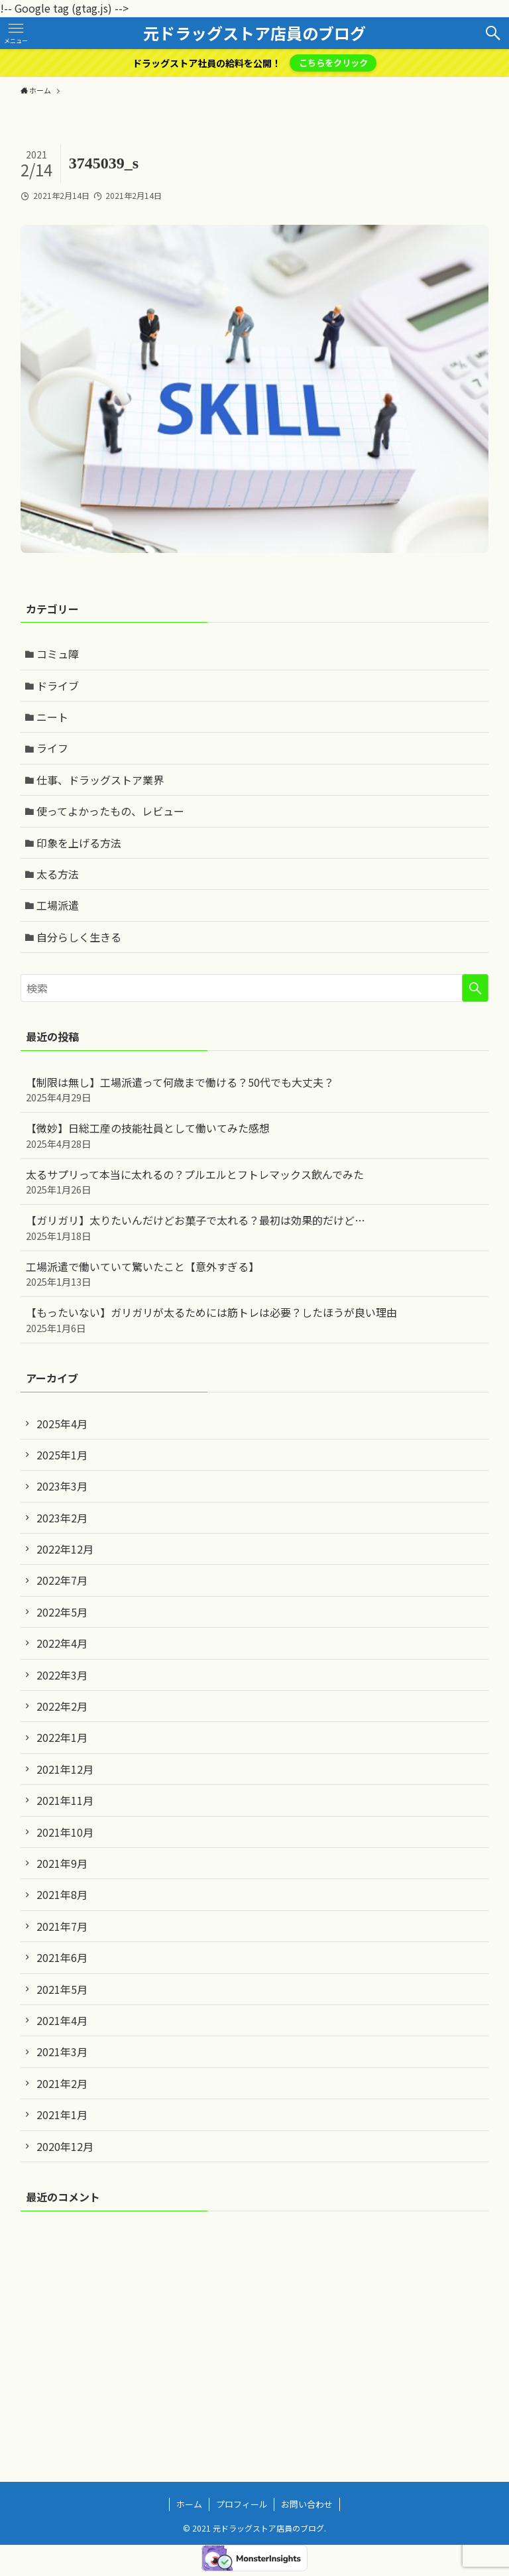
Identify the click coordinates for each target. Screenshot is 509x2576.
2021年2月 (61, 2083)
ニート (52, 717)
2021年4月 (61, 2020)
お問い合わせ (307, 2504)
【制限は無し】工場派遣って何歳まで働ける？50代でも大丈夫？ (255, 1089)
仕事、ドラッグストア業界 (100, 780)
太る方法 (57, 874)
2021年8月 (61, 1894)
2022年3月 (61, 1675)
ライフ (52, 748)
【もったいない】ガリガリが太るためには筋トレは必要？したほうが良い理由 (255, 1319)
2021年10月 (64, 1832)
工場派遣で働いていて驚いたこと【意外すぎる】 (255, 1273)
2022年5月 (61, 1612)
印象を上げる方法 (78, 843)
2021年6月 (61, 1957)
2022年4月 (61, 1643)
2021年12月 (64, 1769)
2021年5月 (61, 1989)
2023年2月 (61, 1518)
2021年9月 (61, 1863)
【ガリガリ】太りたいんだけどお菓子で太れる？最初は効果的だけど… (255, 1227)
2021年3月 (61, 2051)
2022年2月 (61, 1706)
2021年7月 (61, 1926)
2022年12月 (64, 1549)
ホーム (189, 2504)
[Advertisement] (255, 2325)
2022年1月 (61, 1737)
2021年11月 (64, 1800)
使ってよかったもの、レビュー (110, 811)
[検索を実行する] (475, 988)
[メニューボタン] (16, 33)
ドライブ (57, 686)
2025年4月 (61, 1424)
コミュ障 (57, 654)
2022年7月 (61, 1580)
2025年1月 (61, 1455)
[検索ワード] (255, 988)
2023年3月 (61, 1486)
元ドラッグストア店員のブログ (254, 33)
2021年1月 (61, 2114)
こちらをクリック (333, 62)
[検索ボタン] (493, 33)
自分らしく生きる (78, 937)
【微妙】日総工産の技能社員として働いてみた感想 (255, 1135)
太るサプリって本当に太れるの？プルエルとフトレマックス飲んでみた (255, 1181)
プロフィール (242, 2504)
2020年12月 (64, 2146)
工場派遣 (57, 905)
